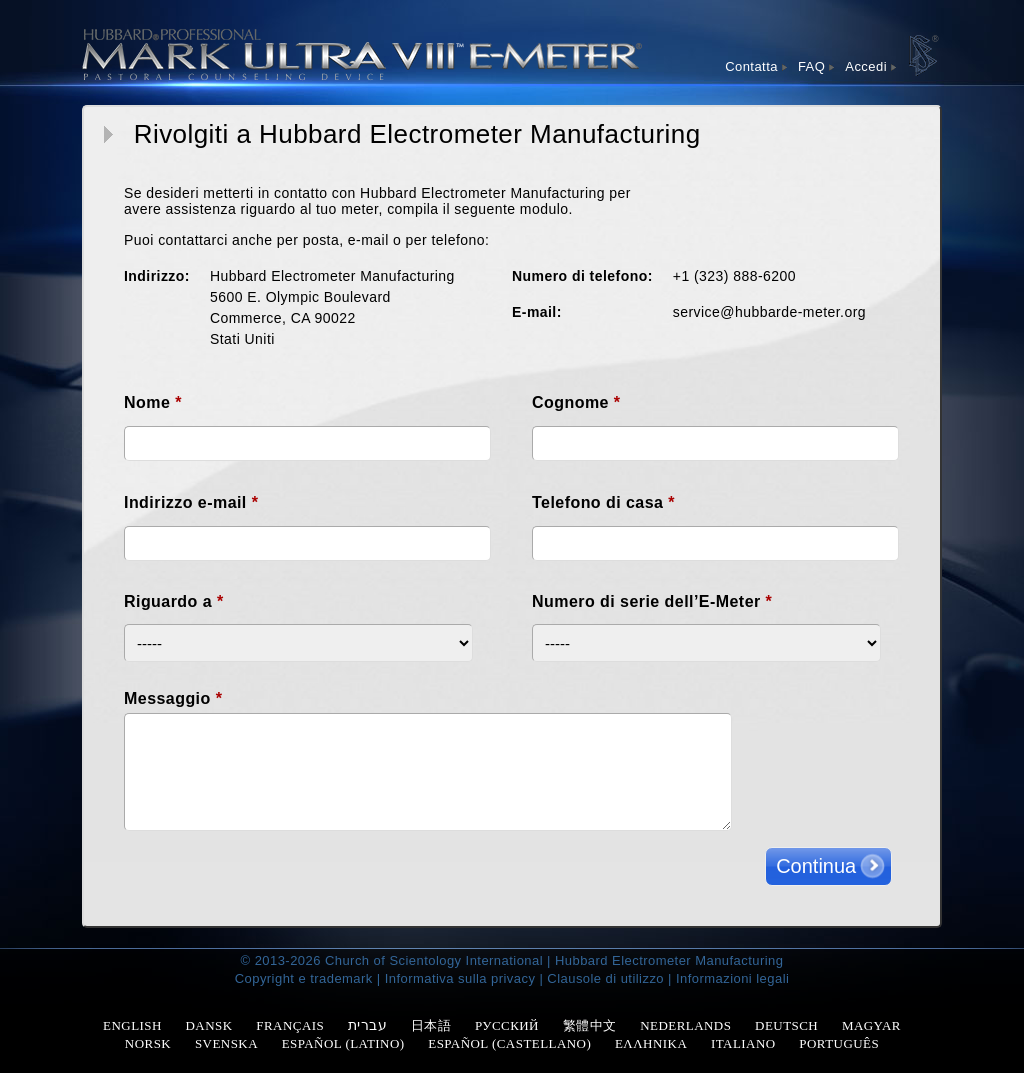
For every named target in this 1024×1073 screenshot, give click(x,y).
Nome (153, 402)
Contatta (751, 66)
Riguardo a (174, 601)
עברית (367, 1025)
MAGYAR (871, 1025)
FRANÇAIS (290, 1025)
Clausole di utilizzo (605, 978)
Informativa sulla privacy (460, 978)
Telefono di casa (603, 502)
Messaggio (173, 698)
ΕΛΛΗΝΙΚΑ (651, 1043)
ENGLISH (132, 1025)
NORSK (148, 1043)
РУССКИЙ (507, 1025)
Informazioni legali (732, 978)
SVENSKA (226, 1043)
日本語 (431, 1025)
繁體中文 (590, 1025)
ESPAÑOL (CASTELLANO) (509, 1043)
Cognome (576, 402)
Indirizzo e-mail (191, 502)
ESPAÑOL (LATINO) (343, 1043)
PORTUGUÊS (839, 1043)
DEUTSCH (786, 1025)
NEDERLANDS (685, 1025)
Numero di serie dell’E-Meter (652, 601)
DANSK (209, 1025)
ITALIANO (743, 1043)
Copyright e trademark (304, 978)
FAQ (811, 66)
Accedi (866, 66)
